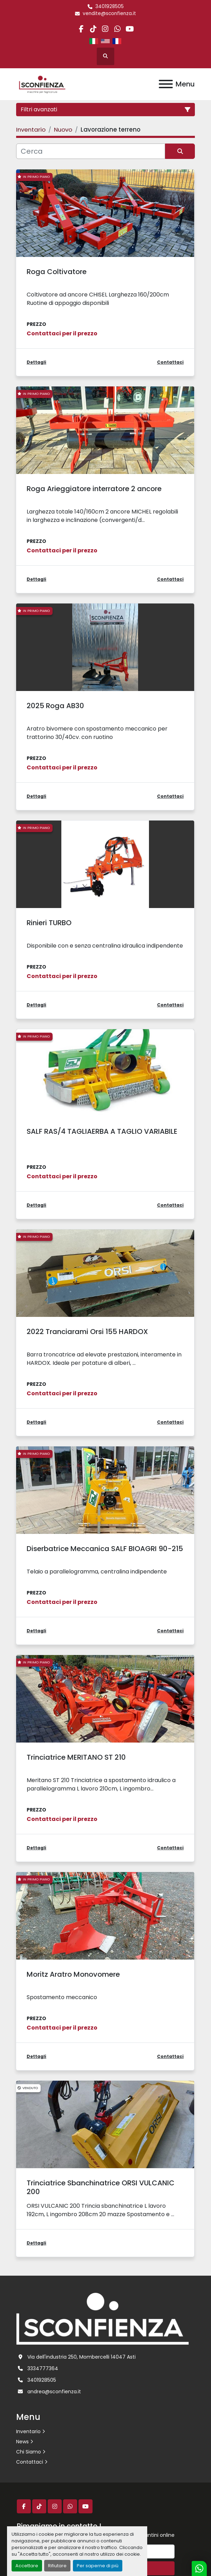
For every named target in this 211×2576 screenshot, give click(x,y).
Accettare (26, 2566)
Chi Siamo (28, 2451)
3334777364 (42, 2368)
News (22, 2441)
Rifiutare (57, 2566)
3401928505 (109, 6)
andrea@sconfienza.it (54, 2391)
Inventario (28, 2431)
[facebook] (81, 29)
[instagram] (105, 29)
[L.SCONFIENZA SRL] (102, 2318)
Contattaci (29, 2461)
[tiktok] (93, 29)
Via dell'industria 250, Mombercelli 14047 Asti (81, 2356)
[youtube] (129, 29)
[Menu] (166, 84)
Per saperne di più (97, 2566)
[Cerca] (90, 151)
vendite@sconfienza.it (109, 13)
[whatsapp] (117, 29)
